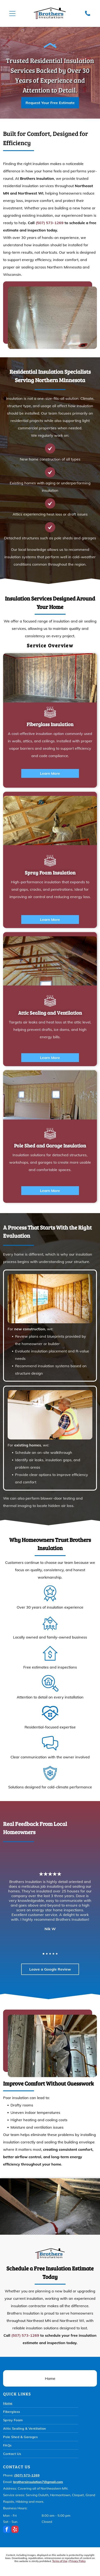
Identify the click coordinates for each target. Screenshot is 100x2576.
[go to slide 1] (43, 1954)
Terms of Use (59, 2561)
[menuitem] (50, 2403)
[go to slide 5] (57, 1954)
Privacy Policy (77, 2561)
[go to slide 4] (53, 1954)
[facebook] (6, 2530)
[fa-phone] (87, 15)
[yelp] (15, 2530)
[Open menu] (12, 13)
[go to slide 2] (47, 1954)
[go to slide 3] (50, 1954)
